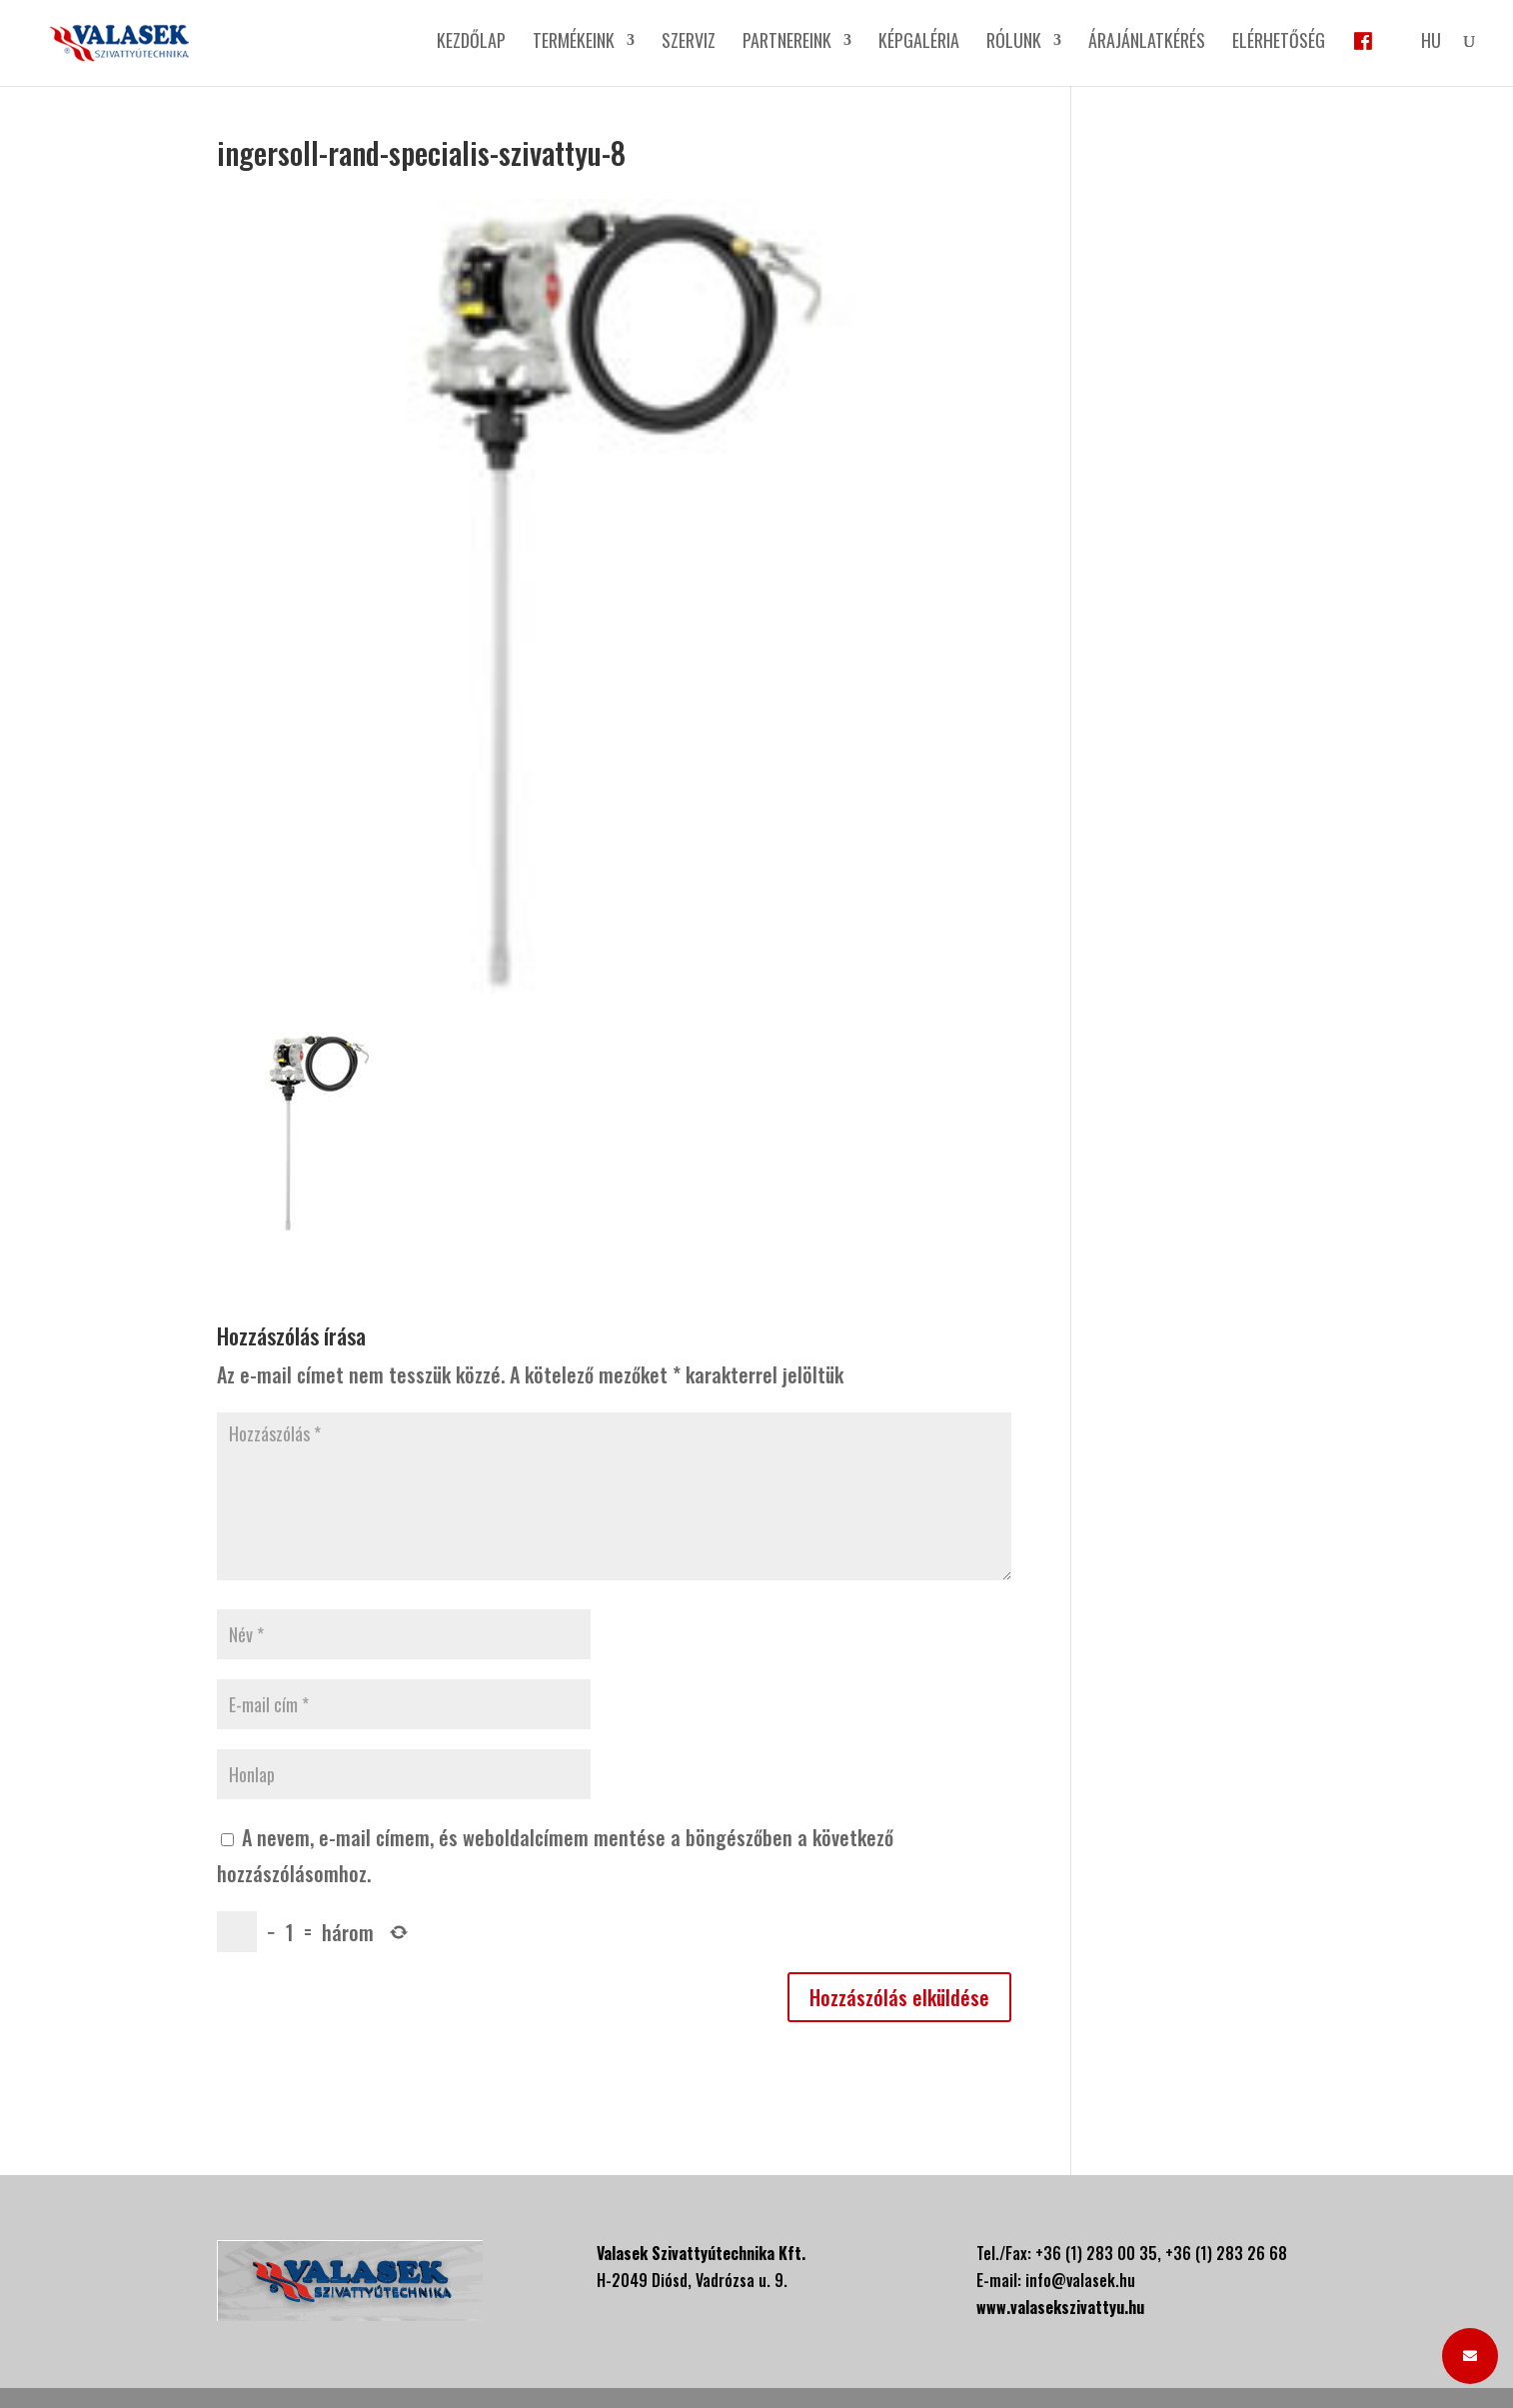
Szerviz (689, 43)
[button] (1470, 2356)
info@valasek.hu (1080, 2280)
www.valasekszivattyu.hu (1060, 2307)
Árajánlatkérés (1146, 43)
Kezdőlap (471, 43)
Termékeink (574, 43)
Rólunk (1013, 43)
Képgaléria (918, 43)
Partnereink (787, 43)
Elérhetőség (1278, 43)
